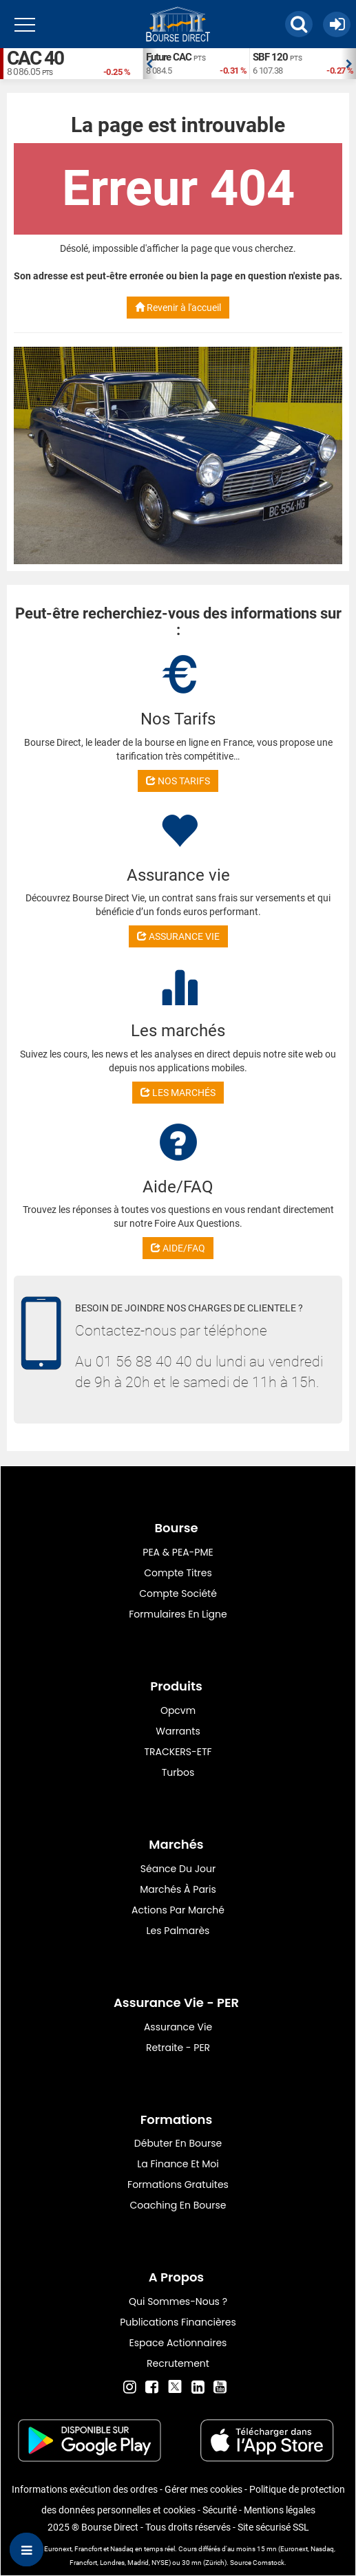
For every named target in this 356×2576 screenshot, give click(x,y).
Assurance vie (178, 2027)
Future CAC (168, 57)
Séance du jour (178, 1869)
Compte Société (178, 1593)
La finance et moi (178, 2164)
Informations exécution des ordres (85, 2489)
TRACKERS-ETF (177, 1752)
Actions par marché (178, 1910)
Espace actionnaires (178, 2343)
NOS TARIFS (178, 780)
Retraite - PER (178, 2047)
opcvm (178, 1710)
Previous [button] (149, 64)
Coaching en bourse (178, 2205)
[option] (196, 63)
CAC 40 (35, 58)
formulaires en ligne (178, 1614)
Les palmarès (178, 1931)
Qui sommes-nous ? (178, 2301)
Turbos (178, 1772)
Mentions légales (279, 2509)
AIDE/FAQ (178, 1248)
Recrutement (178, 2363)
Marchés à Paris (178, 1889)
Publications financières (178, 2322)
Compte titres (178, 1573)
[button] (299, 24)
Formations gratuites (178, 2184)
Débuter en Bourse (178, 2143)
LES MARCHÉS (178, 1092)
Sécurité (219, 2509)
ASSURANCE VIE (178, 936)
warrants (178, 1731)
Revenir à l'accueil (178, 307)
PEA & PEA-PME (178, 1552)
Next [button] (349, 64)
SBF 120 (270, 57)
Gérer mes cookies (203, 2489)
